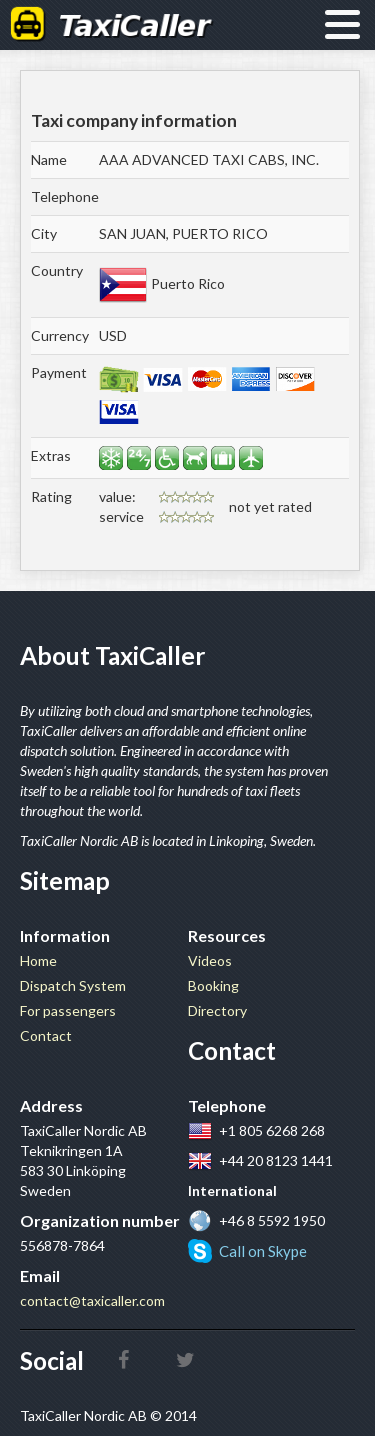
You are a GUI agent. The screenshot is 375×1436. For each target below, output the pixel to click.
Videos (210, 960)
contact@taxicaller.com (92, 1300)
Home (38, 960)
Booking (213, 985)
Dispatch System (73, 985)
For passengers (68, 1010)
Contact (46, 1035)
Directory (217, 1010)
